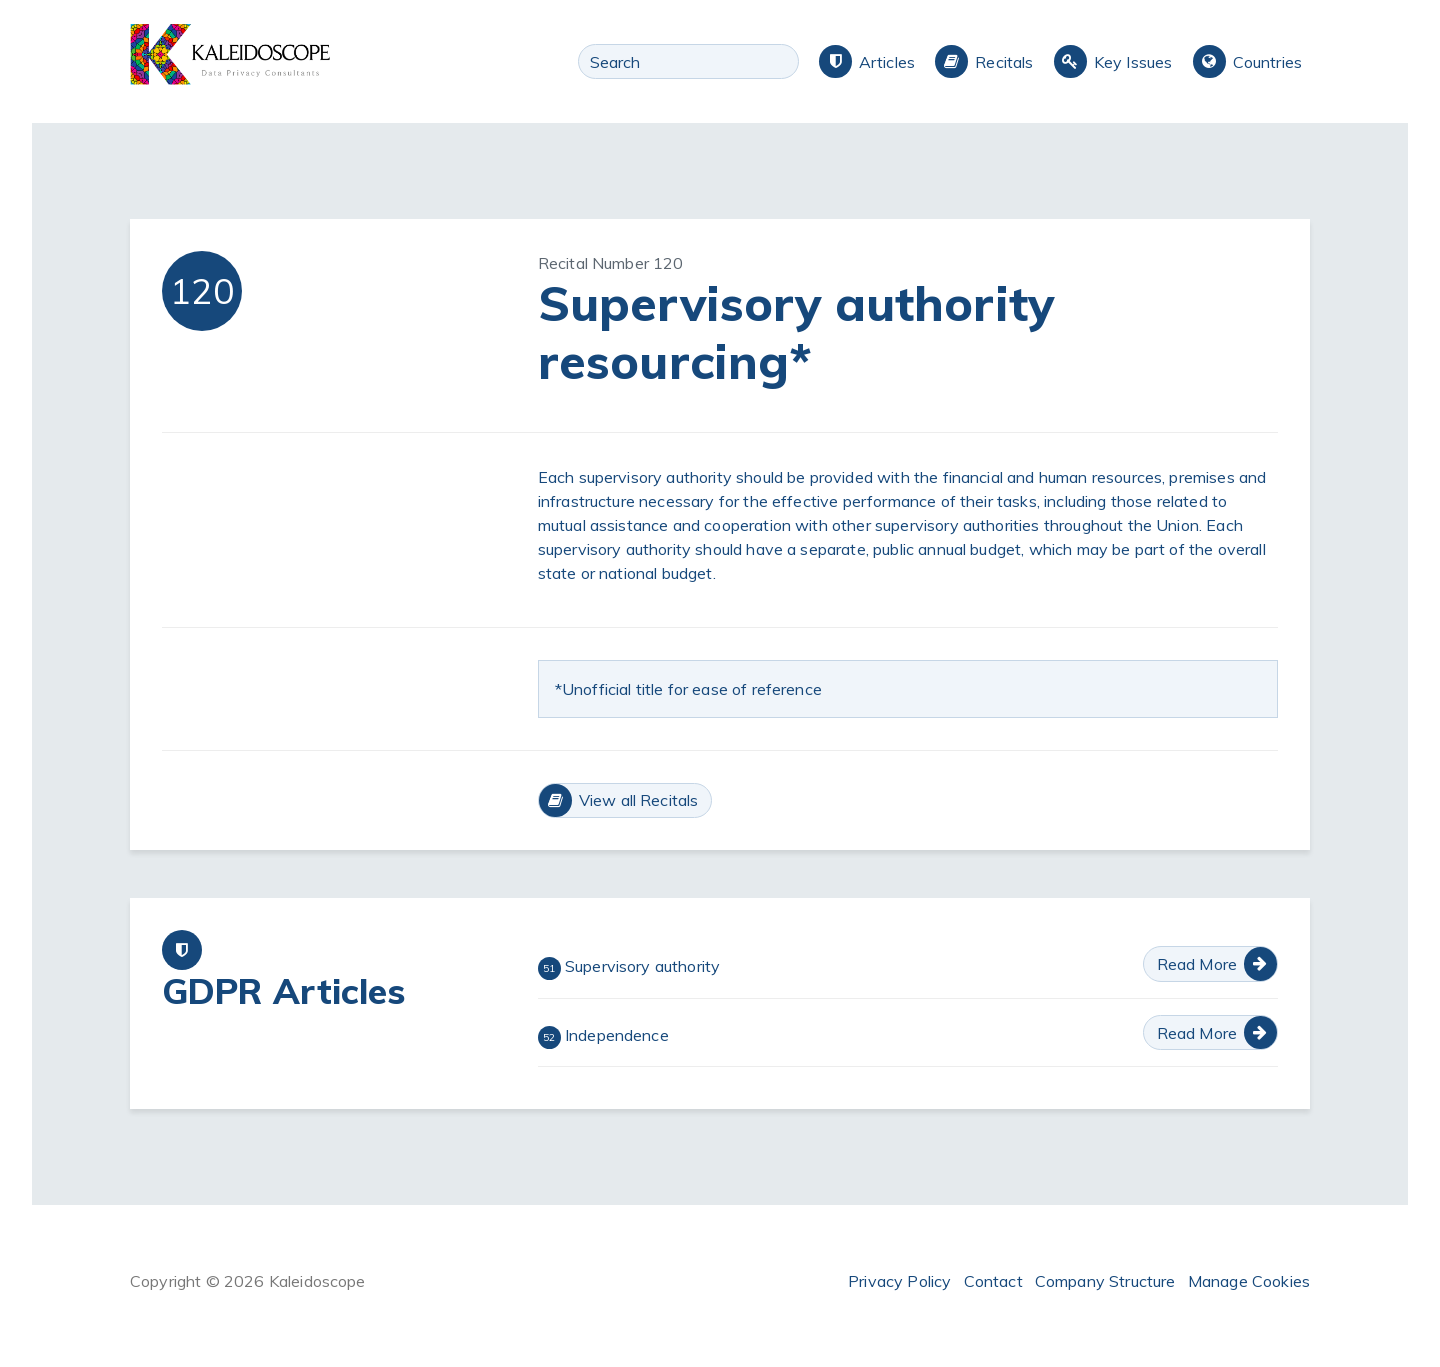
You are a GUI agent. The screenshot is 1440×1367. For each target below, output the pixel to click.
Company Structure (1105, 1281)
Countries (1267, 62)
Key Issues (1133, 62)
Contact (993, 1281)
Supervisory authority (629, 968)
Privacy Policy (899, 1281)
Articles (887, 62)
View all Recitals (639, 800)
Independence (603, 1037)
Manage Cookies (1249, 1281)
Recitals (1004, 62)
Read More (1197, 964)
